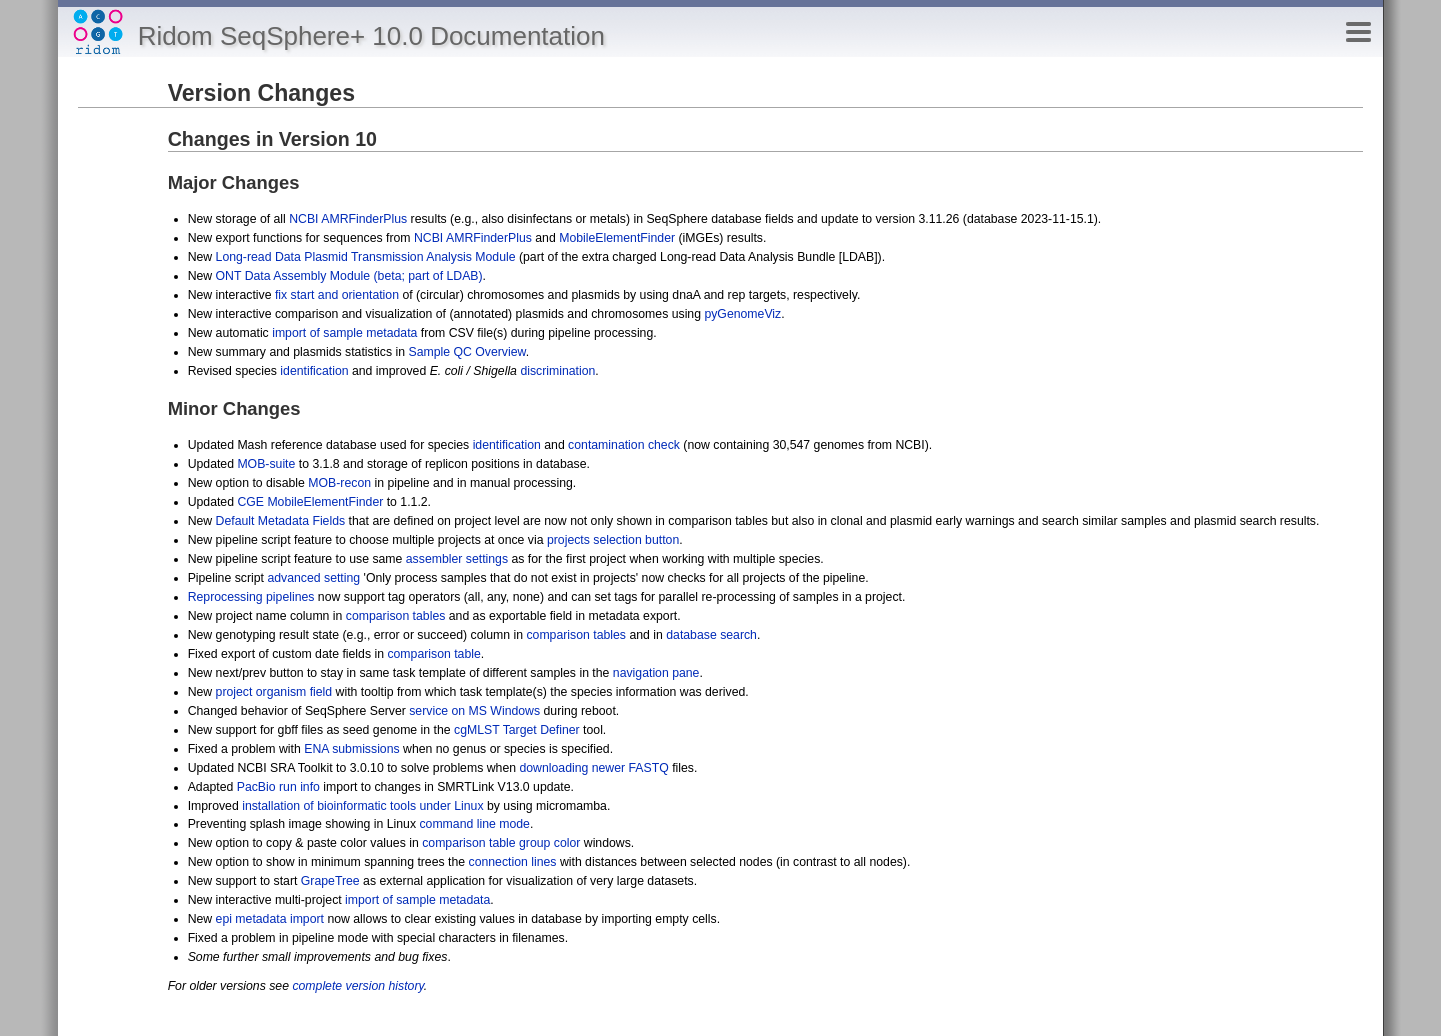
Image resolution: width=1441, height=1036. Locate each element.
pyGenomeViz (742, 314)
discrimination (557, 371)
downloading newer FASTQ (593, 768)
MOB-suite (266, 464)
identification (314, 371)
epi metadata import (270, 919)
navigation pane (656, 673)
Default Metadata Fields (281, 521)
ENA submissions (351, 749)
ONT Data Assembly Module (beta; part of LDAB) (349, 276)
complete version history (357, 986)
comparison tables (396, 616)
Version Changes (261, 93)
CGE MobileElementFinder (310, 502)
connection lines (513, 862)
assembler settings (457, 559)
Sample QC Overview (466, 352)
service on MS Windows (474, 711)
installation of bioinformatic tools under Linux (362, 806)
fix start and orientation (337, 295)
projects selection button (613, 540)
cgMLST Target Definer (517, 730)
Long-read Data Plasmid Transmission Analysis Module (366, 257)
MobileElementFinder (617, 238)
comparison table (433, 654)
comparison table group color (501, 843)
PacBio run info (278, 787)
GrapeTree (330, 881)
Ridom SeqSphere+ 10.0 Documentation (371, 36)
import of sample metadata (344, 333)
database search (711, 635)
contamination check (624, 445)
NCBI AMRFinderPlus (348, 219)
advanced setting (313, 578)
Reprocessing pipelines (251, 597)
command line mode (474, 824)
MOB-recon (339, 483)
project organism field (274, 692)
